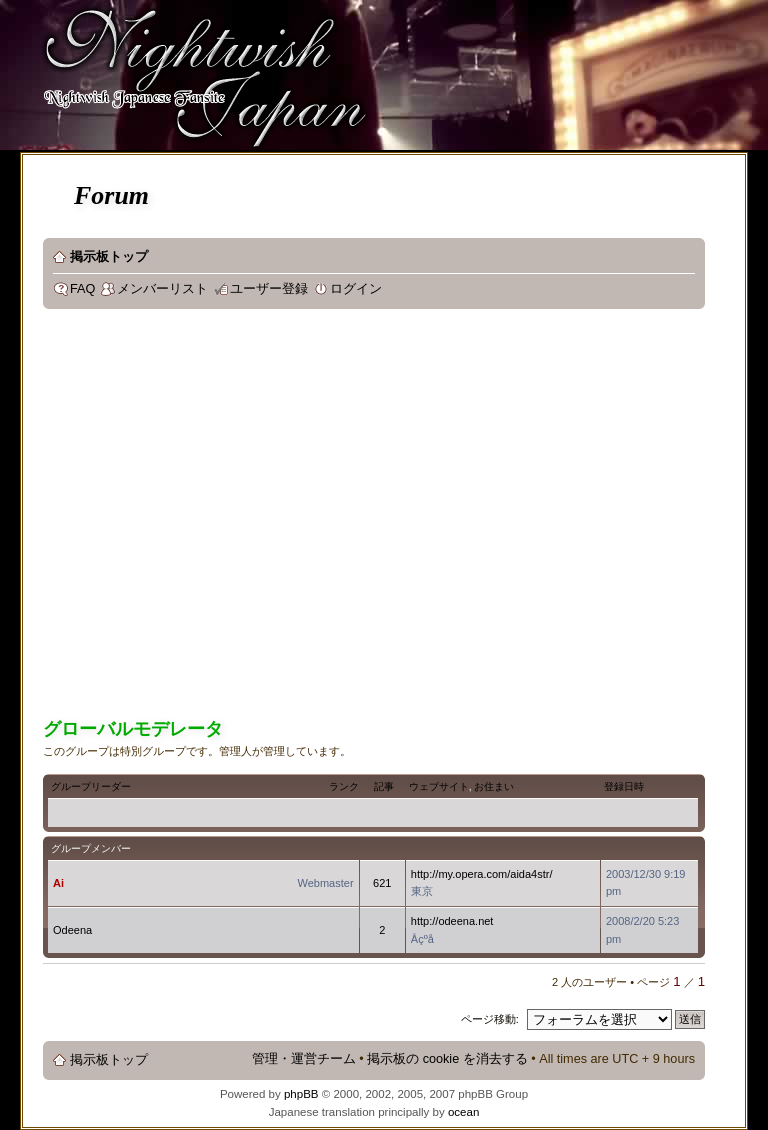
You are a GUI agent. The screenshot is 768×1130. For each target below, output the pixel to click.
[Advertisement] (187, 516)
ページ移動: (490, 1019)
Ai (58, 883)
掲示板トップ (109, 257)
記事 (384, 786)
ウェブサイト (439, 786)
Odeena (72, 930)
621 (382, 883)
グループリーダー (91, 786)
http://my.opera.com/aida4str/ (482, 874)
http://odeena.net (452, 921)
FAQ (82, 289)
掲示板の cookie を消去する (447, 1059)
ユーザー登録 (269, 289)
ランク (344, 786)
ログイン (356, 289)
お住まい (494, 786)
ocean (463, 1112)
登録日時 (624, 786)
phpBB (301, 1094)
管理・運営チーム (304, 1059)
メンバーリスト (162, 289)
